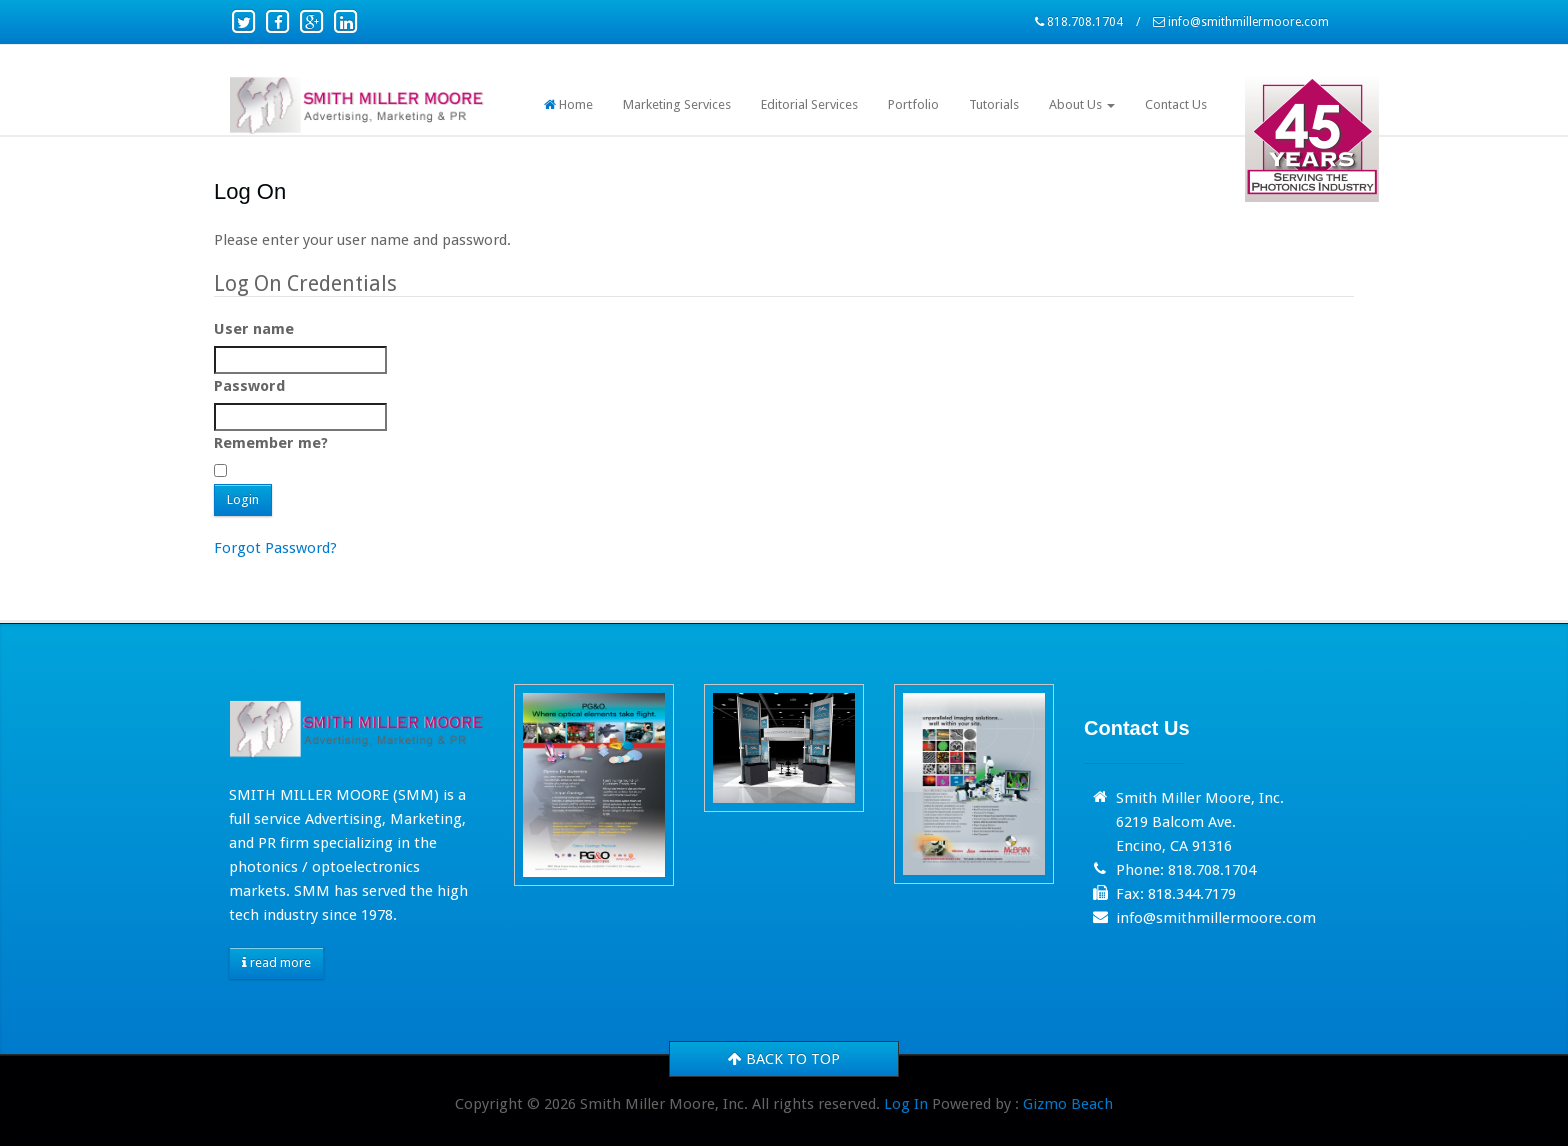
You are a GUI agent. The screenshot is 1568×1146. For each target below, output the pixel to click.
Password (249, 386)
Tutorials (994, 104)
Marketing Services (677, 104)
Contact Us (1176, 104)
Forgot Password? (275, 548)
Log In (906, 1104)
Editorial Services (809, 104)
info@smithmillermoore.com (1248, 22)
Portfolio (913, 104)
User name (254, 329)
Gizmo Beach (1068, 1104)
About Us (1082, 104)
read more (276, 962)
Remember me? (271, 443)
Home (568, 104)
